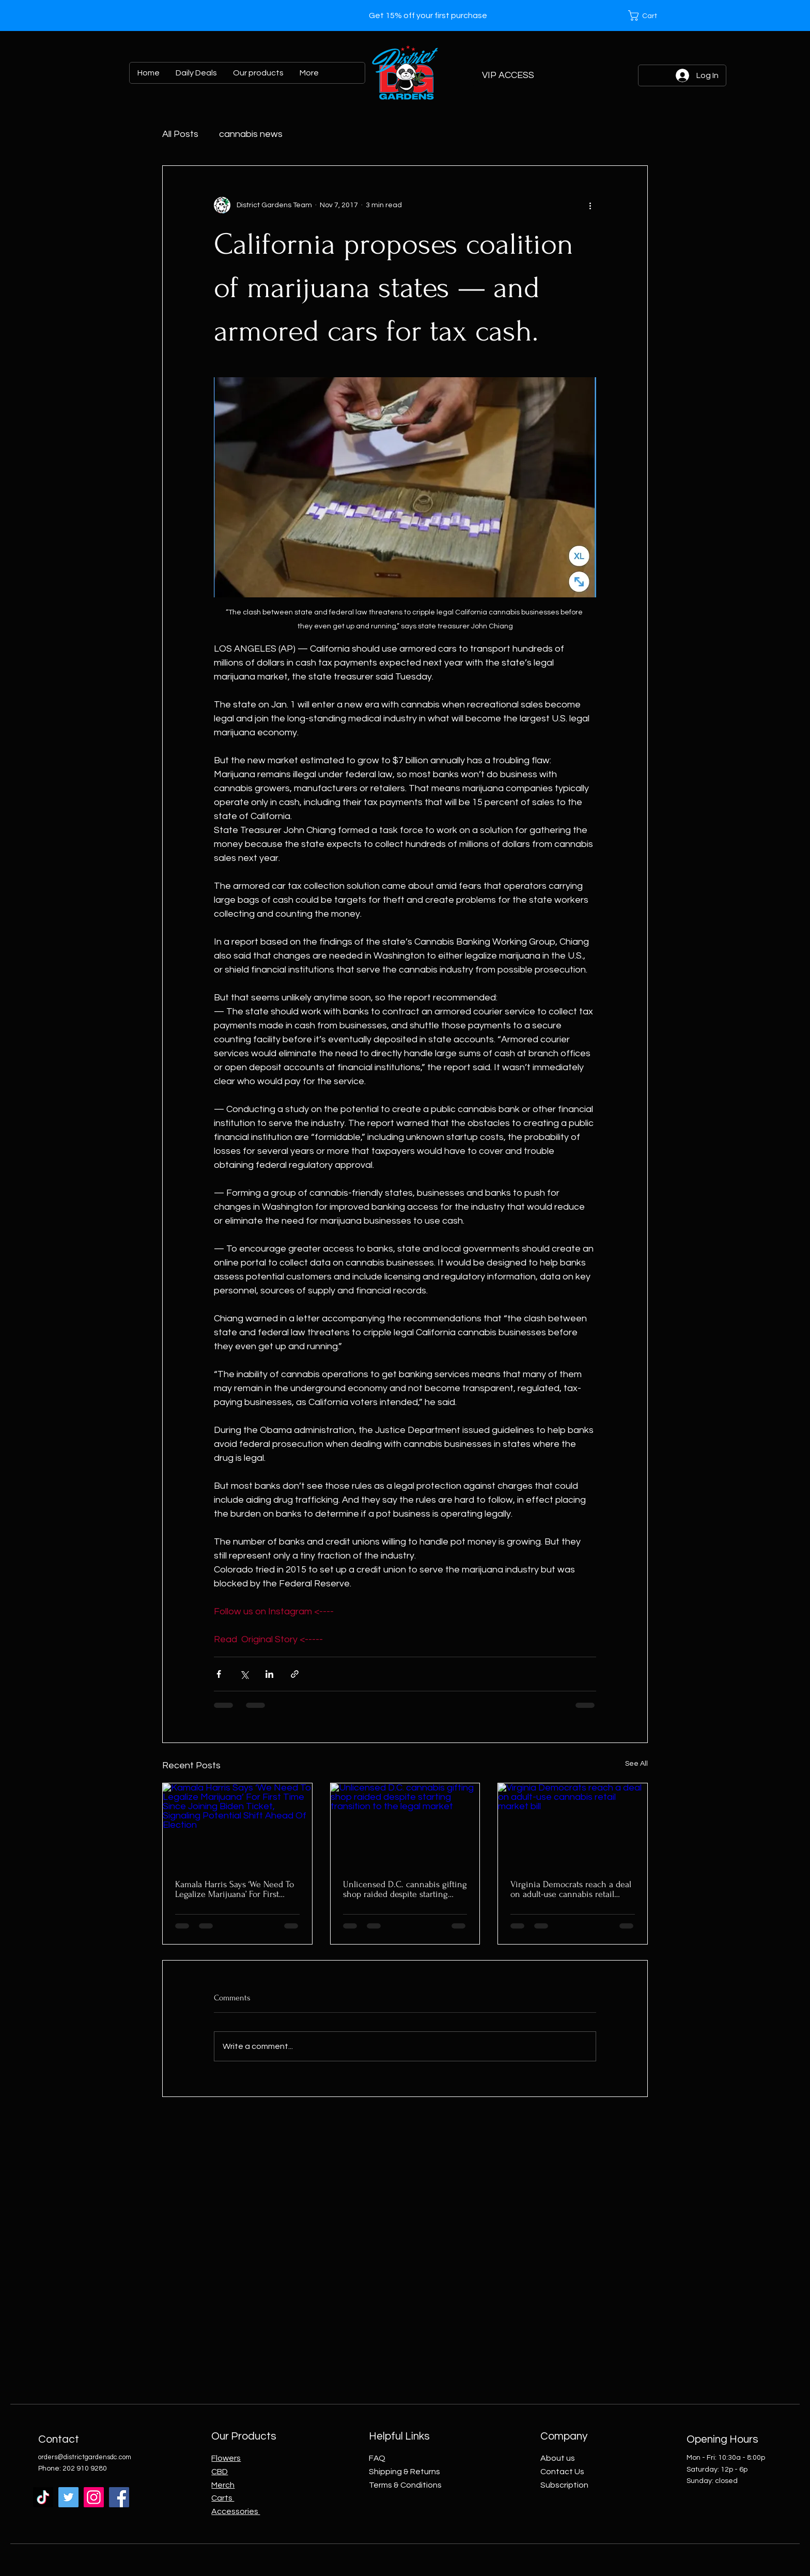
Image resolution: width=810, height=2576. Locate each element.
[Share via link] (295, 1674)
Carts (222, 2498)
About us (557, 2458)
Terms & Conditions (405, 2485)
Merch (223, 2485)
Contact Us (562, 2471)
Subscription (564, 2485)
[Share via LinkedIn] (269, 1674)
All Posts (180, 134)
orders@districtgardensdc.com (84, 2457)
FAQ (377, 2458)
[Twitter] (68, 2497)
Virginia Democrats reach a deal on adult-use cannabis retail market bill (570, 1889)
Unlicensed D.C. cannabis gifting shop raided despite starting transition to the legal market (405, 1889)
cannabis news (251, 134)
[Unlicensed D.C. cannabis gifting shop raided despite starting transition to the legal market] (405, 1825)
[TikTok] (43, 2497)
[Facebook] (119, 2497)
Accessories (235, 2511)
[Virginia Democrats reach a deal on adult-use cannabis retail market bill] (572, 1825)
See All (636, 1763)
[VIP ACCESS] (508, 75)
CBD (219, 2471)
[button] (647, 15)
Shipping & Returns (404, 2471)
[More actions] (590, 205)
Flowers (226, 2458)
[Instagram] (94, 2497)
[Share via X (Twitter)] (244, 1674)
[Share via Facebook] (219, 1674)
